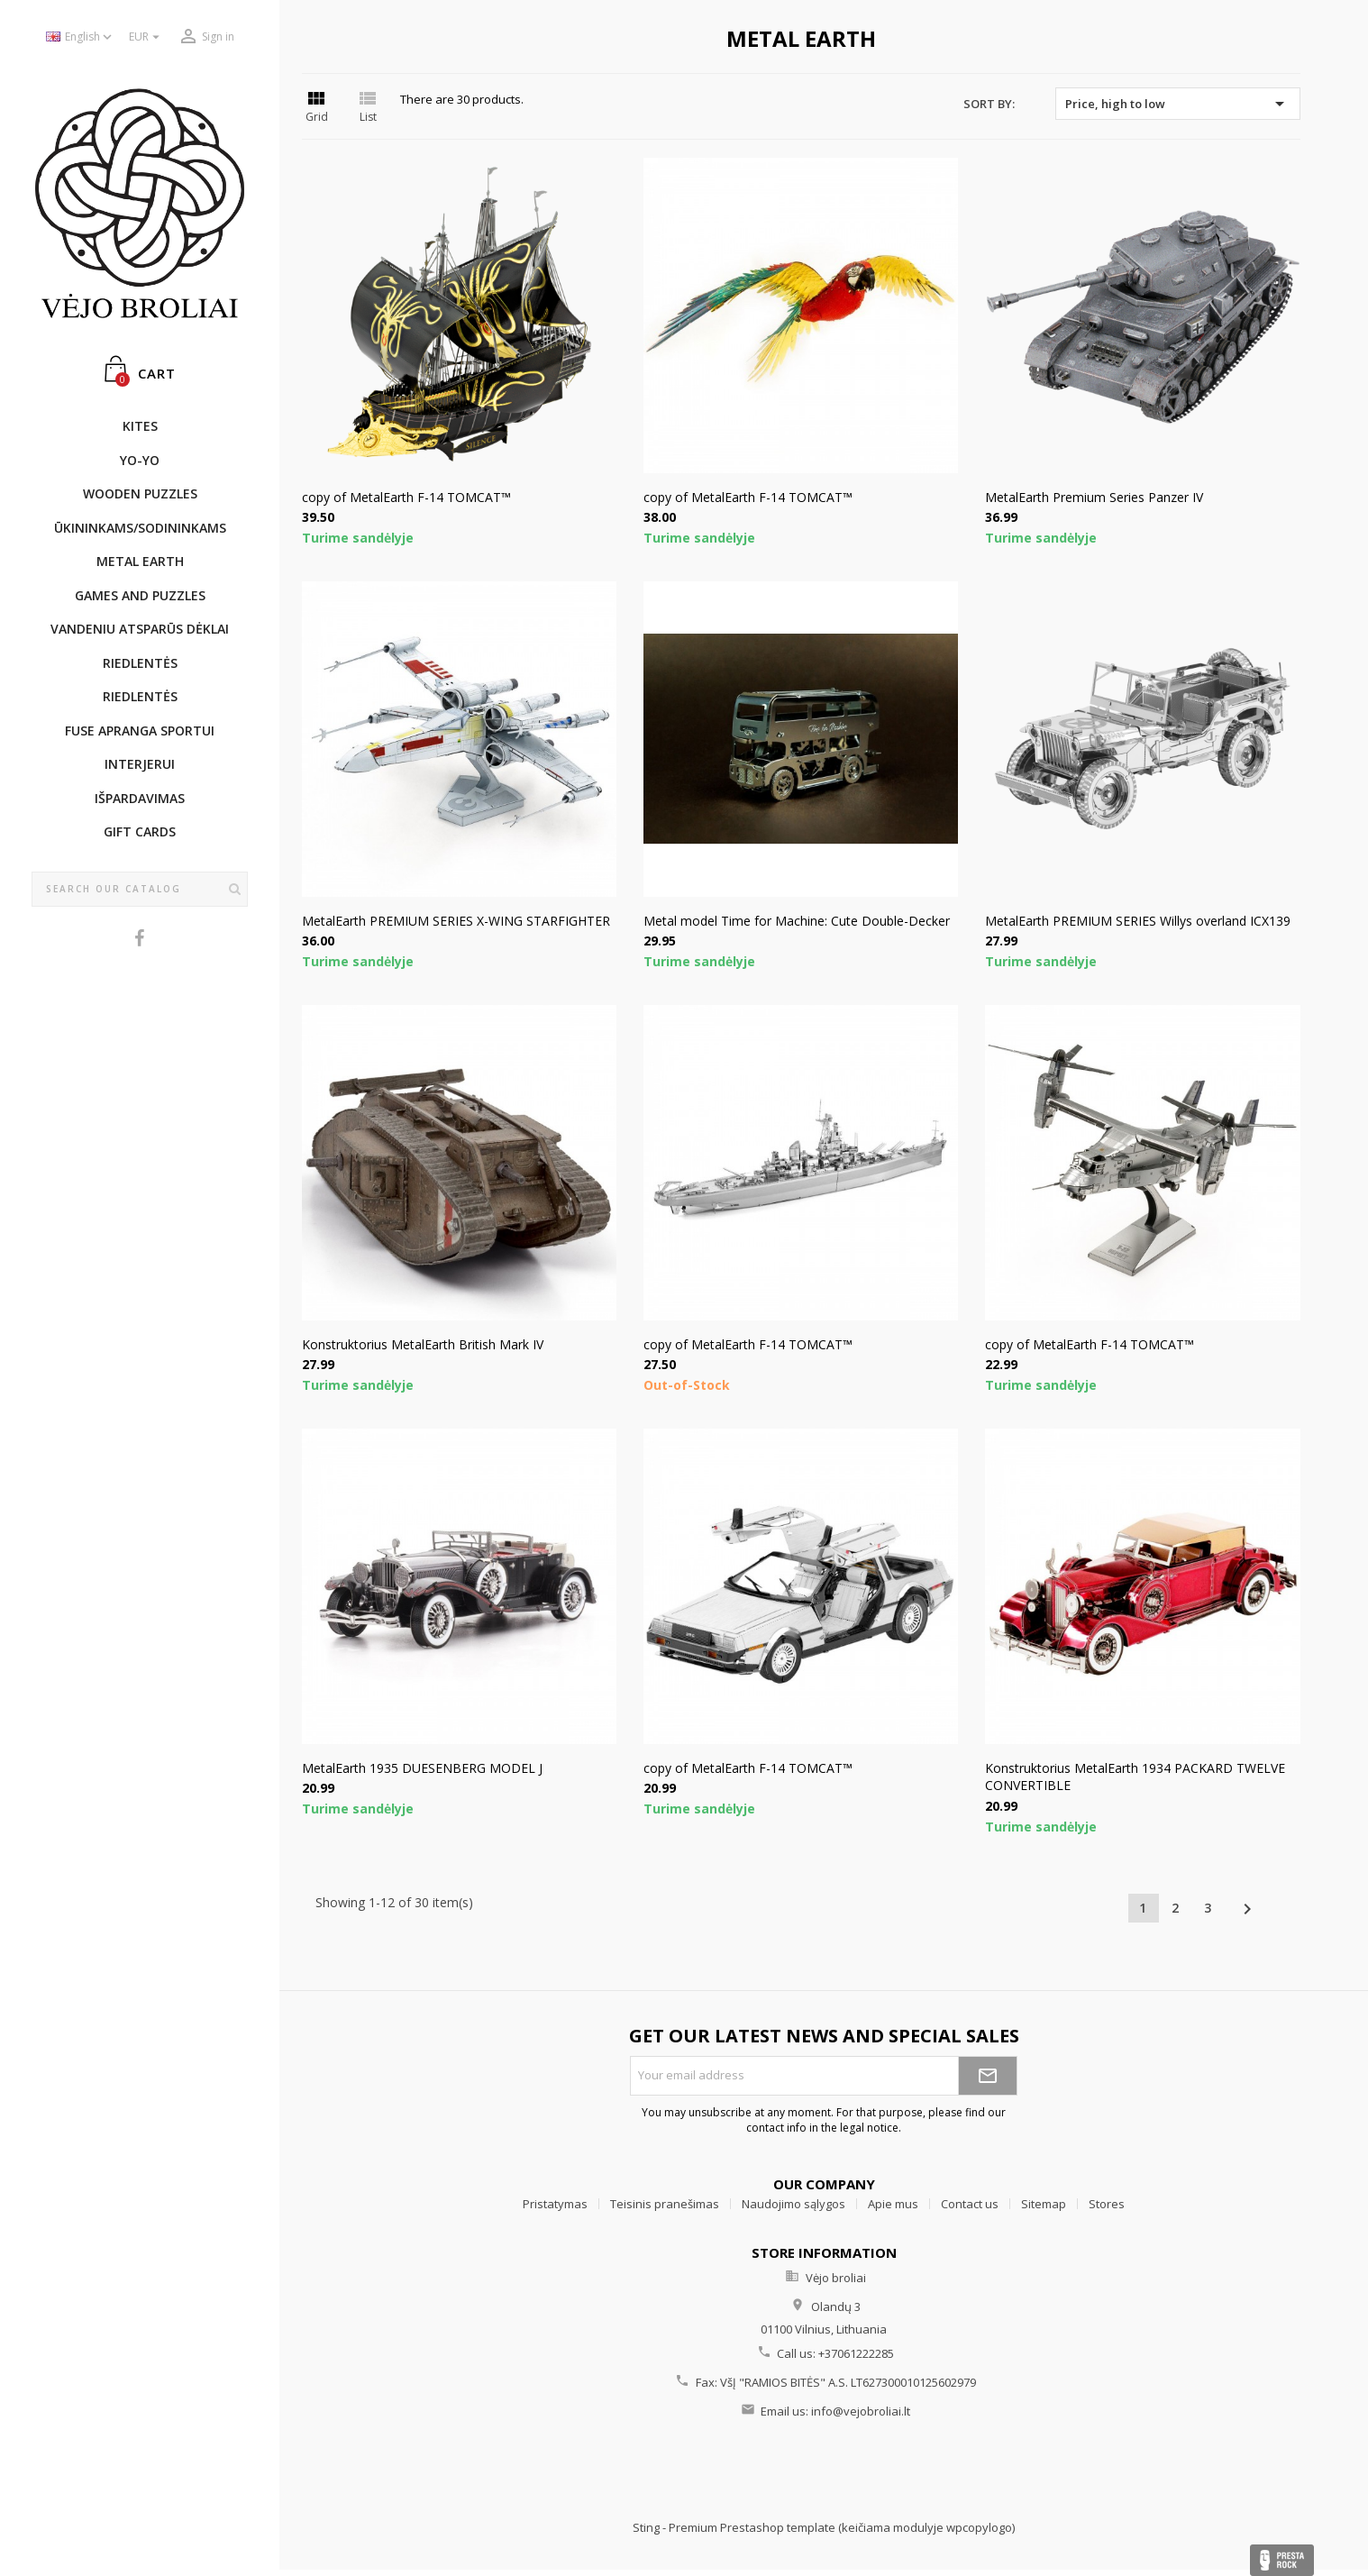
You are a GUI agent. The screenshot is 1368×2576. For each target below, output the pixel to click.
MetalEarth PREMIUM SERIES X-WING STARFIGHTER (456, 920)
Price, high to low (1177, 103)
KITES (140, 425)
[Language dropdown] (80, 37)
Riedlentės (140, 662)
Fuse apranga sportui (139, 730)
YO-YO (140, 460)
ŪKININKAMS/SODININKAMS (140, 527)
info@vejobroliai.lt (860, 2411)
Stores (1107, 2204)
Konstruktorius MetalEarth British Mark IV (422, 1344)
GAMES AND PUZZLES (140, 595)
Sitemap (1043, 2204)
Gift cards (140, 831)
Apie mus (893, 2204)
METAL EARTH (140, 561)
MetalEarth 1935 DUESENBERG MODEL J (422, 1768)
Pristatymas (555, 2204)
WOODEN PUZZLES (140, 493)
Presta (1282, 2560)
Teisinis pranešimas (664, 2204)
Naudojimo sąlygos (793, 2204)
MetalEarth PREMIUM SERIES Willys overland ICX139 (1137, 920)
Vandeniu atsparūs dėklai (139, 628)
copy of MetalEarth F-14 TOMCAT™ (406, 497)
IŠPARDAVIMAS (140, 798)
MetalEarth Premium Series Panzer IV (1094, 497)
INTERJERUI (140, 763)
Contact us (970, 2204)
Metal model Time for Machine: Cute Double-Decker (796, 920)
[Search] (140, 890)
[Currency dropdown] (146, 37)
